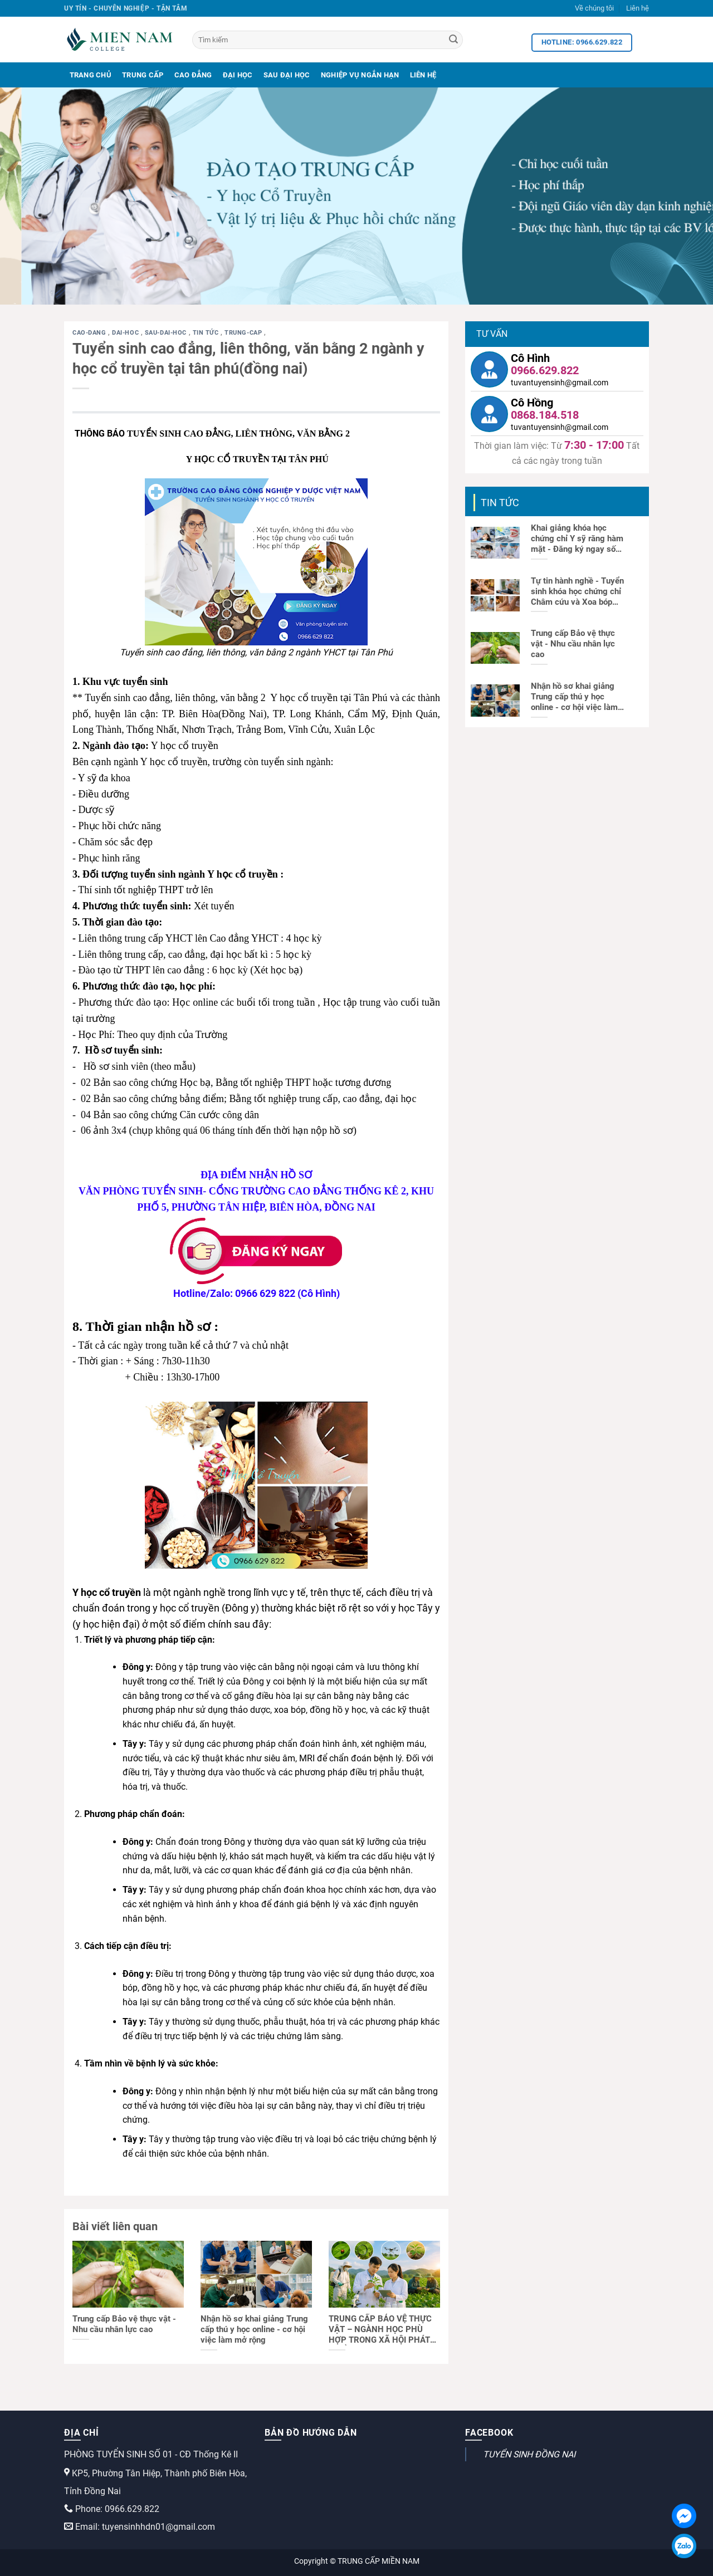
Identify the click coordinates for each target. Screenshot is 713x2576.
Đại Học (238, 75)
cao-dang (90, 332)
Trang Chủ (90, 75)
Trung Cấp (142, 75)
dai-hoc (126, 332)
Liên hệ (637, 8)
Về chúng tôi (594, 8)
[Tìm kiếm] (327, 40)
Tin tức (207, 332)
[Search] (453, 40)
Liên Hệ (423, 75)
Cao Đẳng (193, 75)
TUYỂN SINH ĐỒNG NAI (529, 2454)
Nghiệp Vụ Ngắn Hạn (360, 75)
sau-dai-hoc (167, 332)
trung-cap (244, 332)
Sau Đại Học (286, 75)
